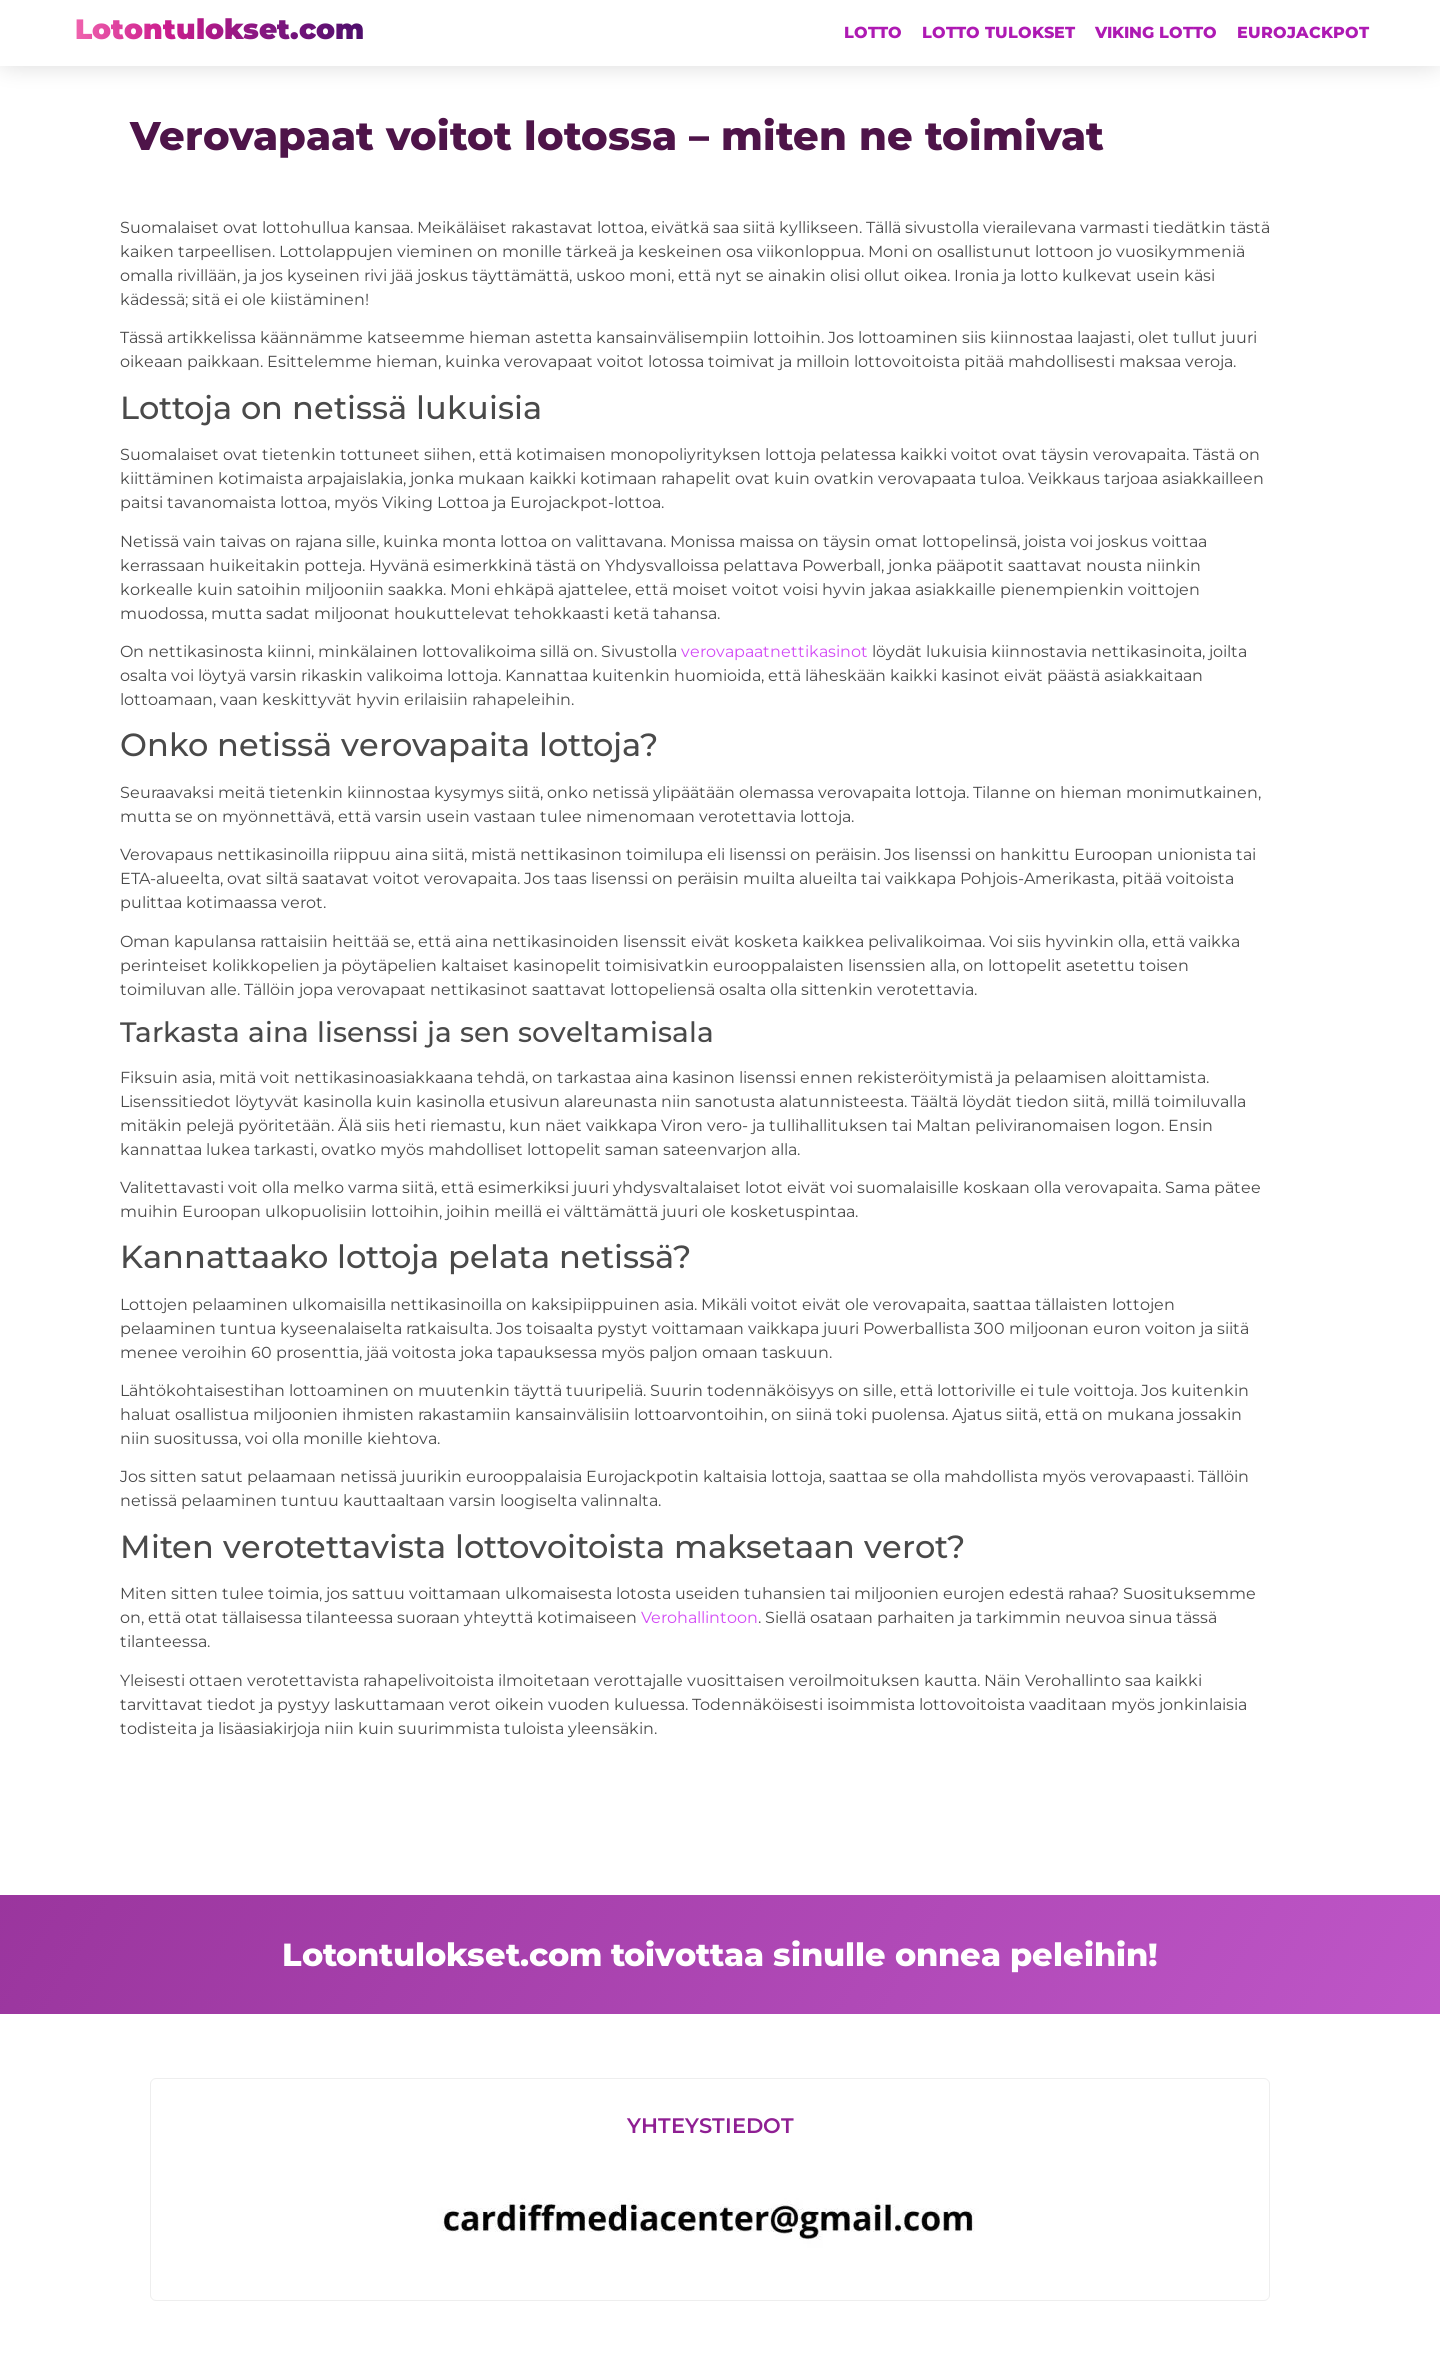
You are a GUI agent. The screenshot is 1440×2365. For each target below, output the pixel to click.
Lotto (873, 32)
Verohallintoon (699, 1617)
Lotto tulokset (998, 32)
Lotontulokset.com (219, 29)
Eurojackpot (1303, 32)
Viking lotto (1156, 32)
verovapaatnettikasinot (774, 651)
